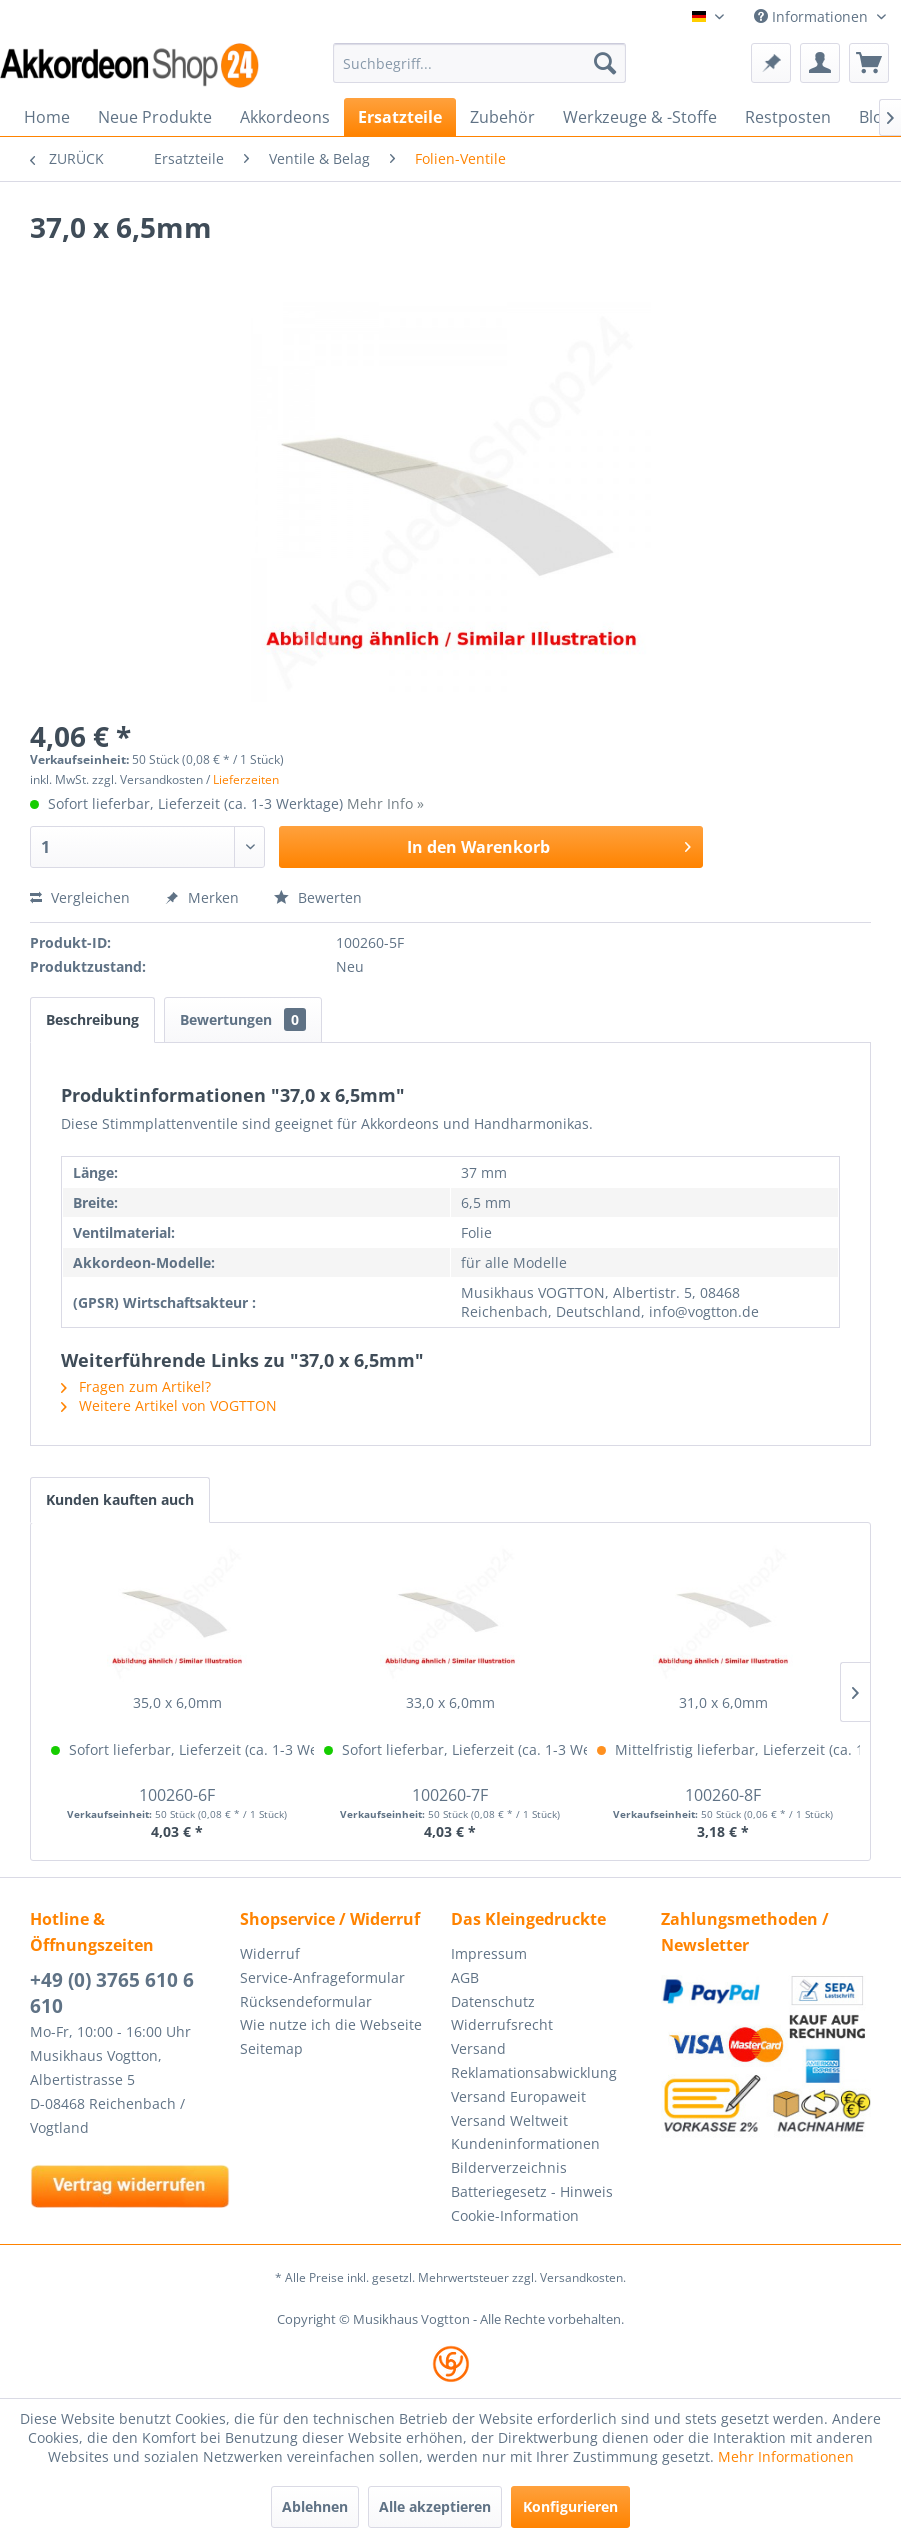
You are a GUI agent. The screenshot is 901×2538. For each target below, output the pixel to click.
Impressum (489, 1953)
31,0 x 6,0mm (723, 1702)
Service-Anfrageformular (322, 1977)
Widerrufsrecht (502, 2024)
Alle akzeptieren (435, 2506)
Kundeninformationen (525, 2143)
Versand (478, 2048)
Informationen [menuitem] (813, 16)
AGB (465, 1977)
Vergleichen (80, 897)
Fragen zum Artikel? (136, 1386)
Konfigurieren (570, 2506)
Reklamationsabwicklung (534, 2072)
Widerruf (270, 1953)
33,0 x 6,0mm (450, 1702)
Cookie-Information (515, 2215)
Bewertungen (243, 1019)
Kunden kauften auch (120, 1499)
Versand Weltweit (509, 2120)
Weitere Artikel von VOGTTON (169, 1405)
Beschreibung (92, 1019)
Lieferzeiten (246, 779)
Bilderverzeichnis (509, 2167)
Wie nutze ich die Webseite (331, 2024)
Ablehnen (315, 2506)
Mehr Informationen (786, 2456)
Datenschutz (493, 2001)
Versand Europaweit (518, 2096)
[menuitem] (479, 63)
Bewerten (318, 897)
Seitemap (271, 2048)
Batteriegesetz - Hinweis (532, 2191)
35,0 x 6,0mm (177, 1702)
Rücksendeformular (306, 2001)
